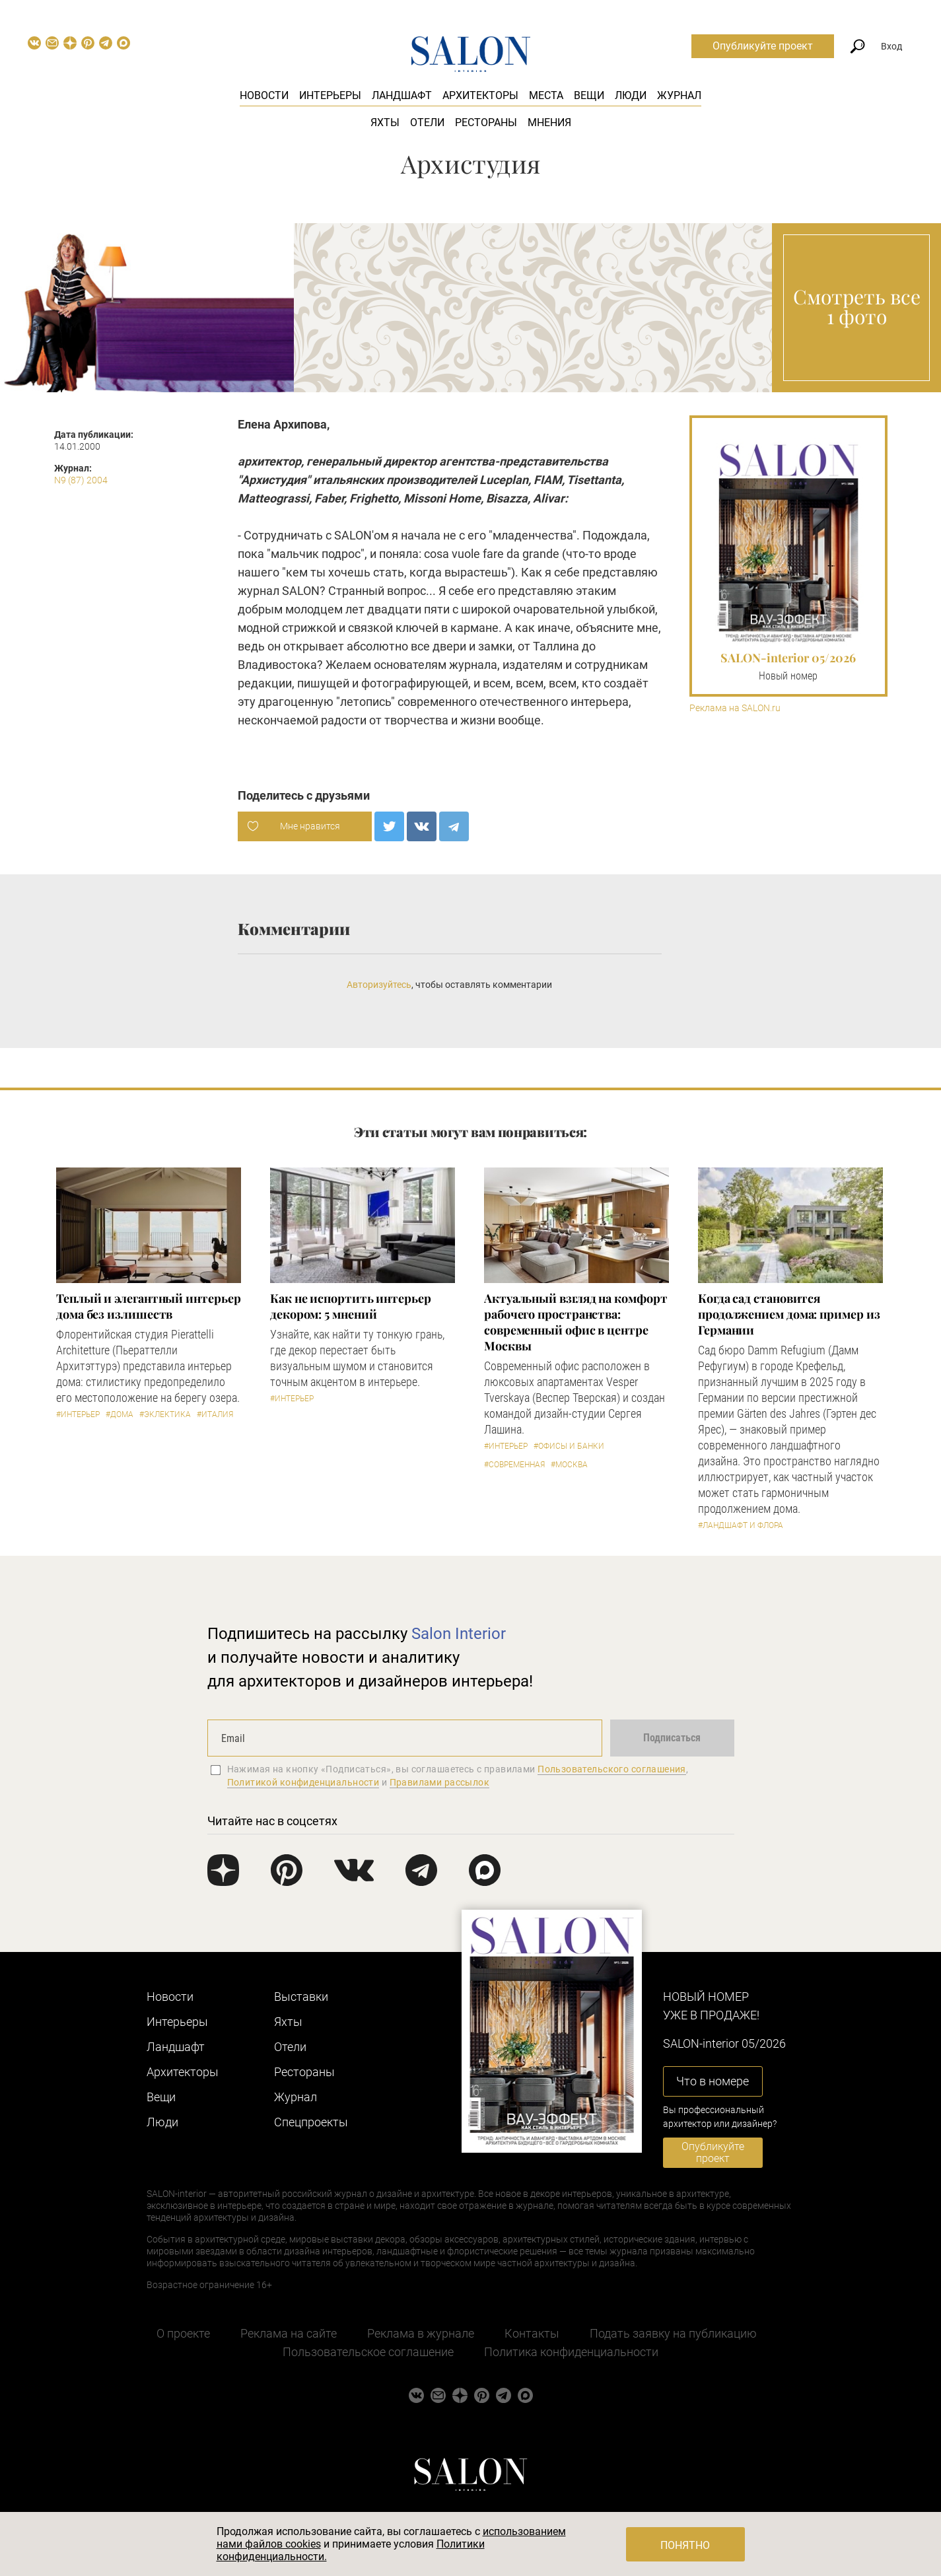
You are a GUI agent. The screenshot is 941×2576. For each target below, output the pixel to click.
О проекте (183, 2333)
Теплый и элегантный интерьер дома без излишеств (148, 1306)
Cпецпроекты (311, 2122)
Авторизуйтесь (379, 984)
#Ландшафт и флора (740, 1525)
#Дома (119, 1414)
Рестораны (486, 122)
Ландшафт (402, 95)
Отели (427, 122)
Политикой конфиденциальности (303, 1782)
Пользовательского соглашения (612, 1769)
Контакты (532, 2333)
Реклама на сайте (288, 2333)
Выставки (301, 1996)
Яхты (385, 122)
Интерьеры (330, 95)
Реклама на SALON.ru (735, 708)
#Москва (569, 1465)
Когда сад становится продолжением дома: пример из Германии (789, 1314)
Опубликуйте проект (763, 46)
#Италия (215, 1414)
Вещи (589, 95)
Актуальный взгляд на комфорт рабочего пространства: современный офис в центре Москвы (575, 1322)
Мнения (549, 122)
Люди (630, 95)
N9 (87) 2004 (81, 480)
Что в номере (712, 2081)
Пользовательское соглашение (368, 2352)
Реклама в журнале (420, 2333)
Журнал (679, 95)
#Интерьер (78, 1414)
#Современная (514, 1465)
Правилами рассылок (440, 1782)
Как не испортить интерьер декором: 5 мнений (350, 1306)
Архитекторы (480, 95)
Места (546, 95)
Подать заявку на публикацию (673, 2333)
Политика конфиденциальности (571, 2352)
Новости (264, 95)
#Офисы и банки (569, 1446)
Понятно (685, 2545)
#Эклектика (165, 1414)
